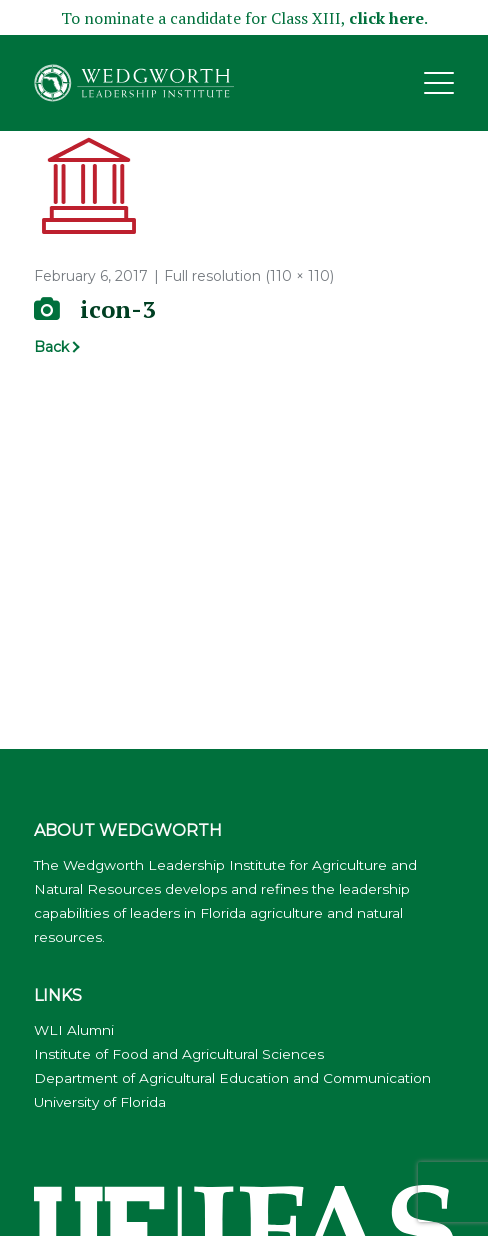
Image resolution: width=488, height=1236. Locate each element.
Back (51, 347)
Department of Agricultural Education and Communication (232, 1078)
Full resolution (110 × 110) (249, 276)
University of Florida (100, 1102)
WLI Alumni (74, 1030)
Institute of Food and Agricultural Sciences (179, 1054)
